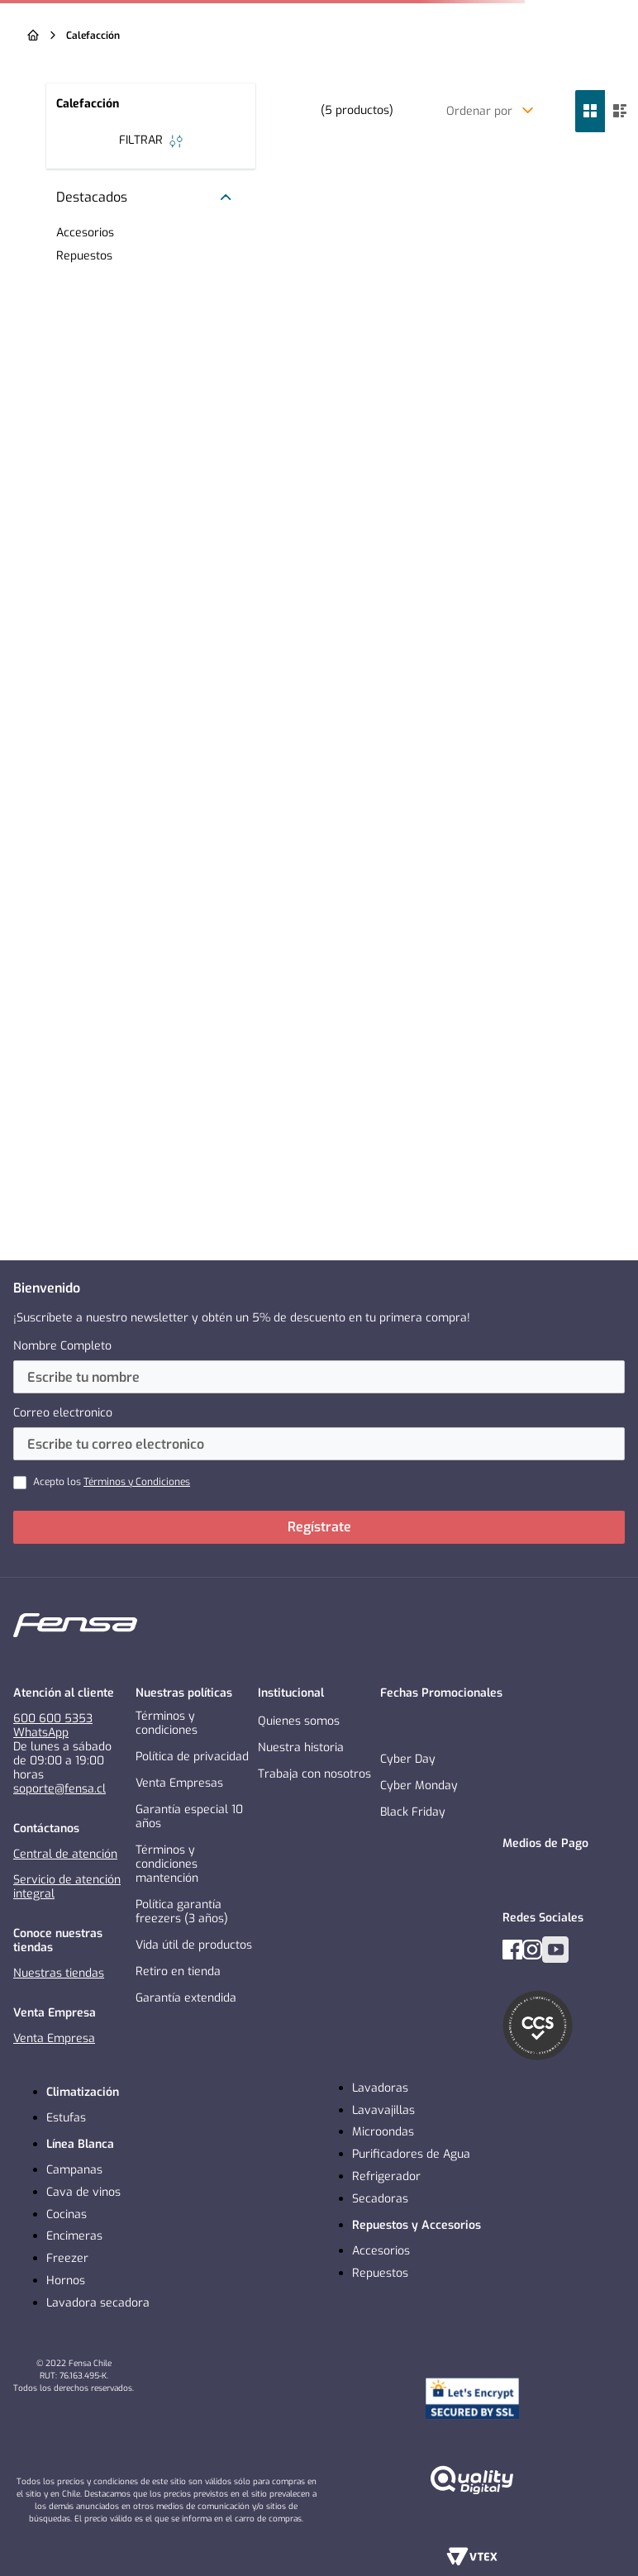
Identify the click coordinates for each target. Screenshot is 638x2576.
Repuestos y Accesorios (416, 2225)
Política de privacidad (192, 1756)
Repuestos (380, 2273)
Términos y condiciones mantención (167, 1864)
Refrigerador (386, 2176)
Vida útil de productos (194, 1945)
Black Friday (412, 1812)
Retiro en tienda (178, 1971)
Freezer (67, 2258)
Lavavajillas (383, 2110)
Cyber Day (408, 1759)
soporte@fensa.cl (59, 1789)
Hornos (65, 2280)
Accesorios (381, 2251)
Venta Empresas (179, 1783)
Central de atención (65, 1854)
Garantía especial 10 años (189, 1816)
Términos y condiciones (167, 1723)
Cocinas (66, 2214)
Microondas (383, 2132)
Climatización (82, 2092)
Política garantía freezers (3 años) (182, 1911)
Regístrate (319, 1527)
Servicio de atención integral (67, 1887)
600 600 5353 (53, 1718)
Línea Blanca (80, 2144)
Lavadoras (380, 2088)
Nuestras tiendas (58, 1973)
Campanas (74, 2170)
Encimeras (74, 2236)
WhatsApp (41, 1732)
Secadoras (380, 2199)
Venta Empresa (54, 2038)
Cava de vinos (83, 2192)
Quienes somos (299, 1721)
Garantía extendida (186, 1998)
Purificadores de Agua (411, 2154)
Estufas (66, 2118)
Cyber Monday (419, 1785)
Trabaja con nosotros (314, 1774)
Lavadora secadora (98, 2303)
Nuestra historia (301, 1747)
